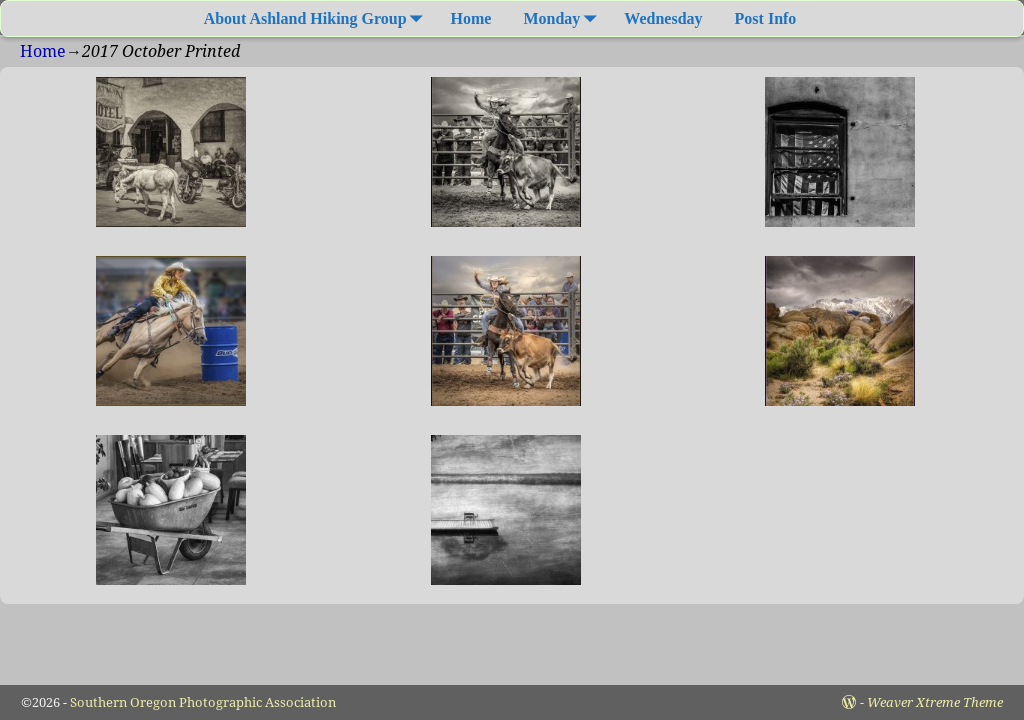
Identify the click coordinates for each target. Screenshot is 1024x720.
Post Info (766, 18)
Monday (563, 18)
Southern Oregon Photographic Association (203, 702)
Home (471, 18)
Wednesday (663, 18)
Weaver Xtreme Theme (935, 702)
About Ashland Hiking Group (317, 18)
